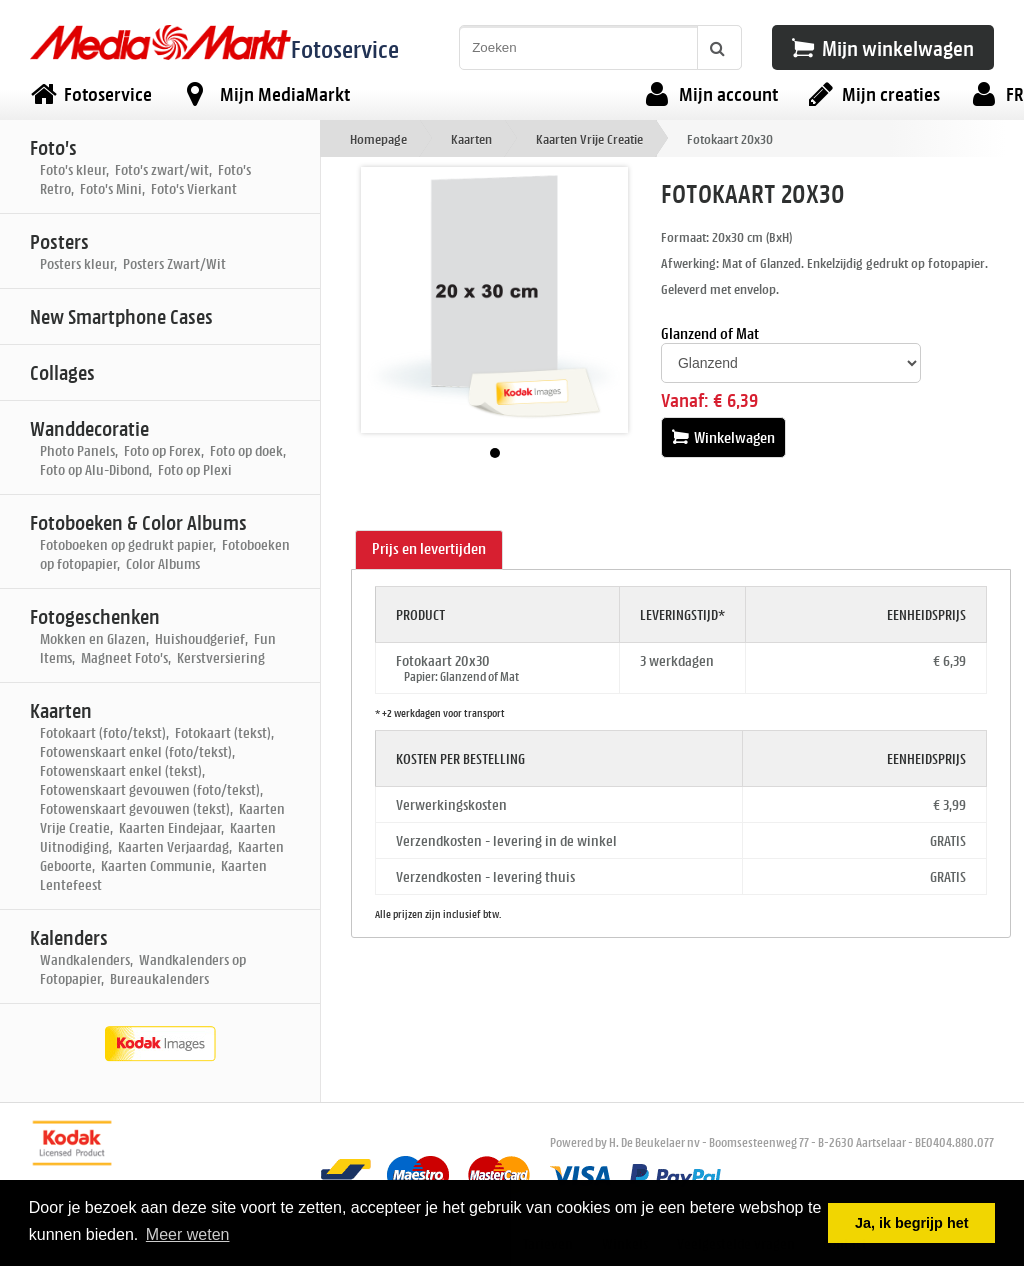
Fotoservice (345, 48)
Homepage (378, 138)
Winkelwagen (723, 437)
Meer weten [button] (188, 1234)
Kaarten (471, 138)
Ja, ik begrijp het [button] (912, 1223)
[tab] (429, 550)
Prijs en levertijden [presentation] (429, 548)
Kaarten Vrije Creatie (589, 138)
